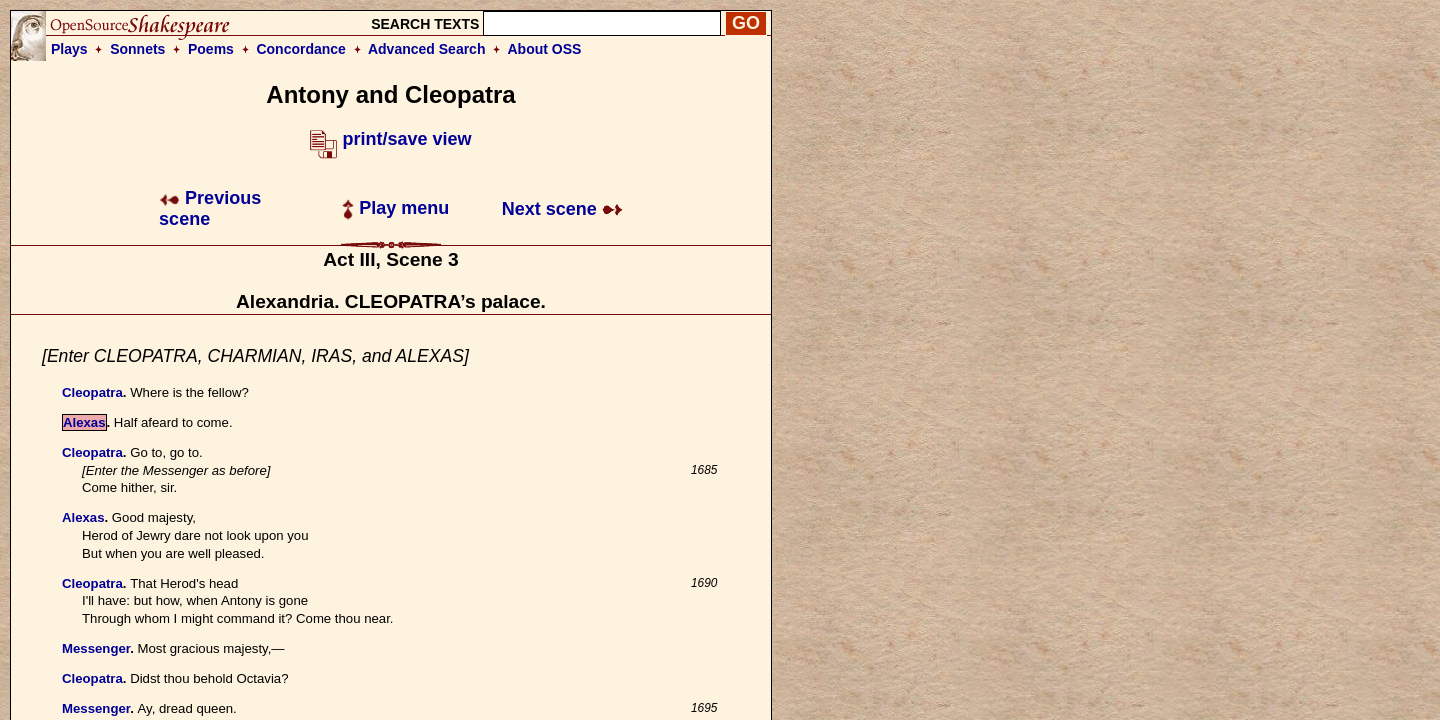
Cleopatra (92, 392)
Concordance (300, 49)
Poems (211, 49)
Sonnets (137, 49)
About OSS (545, 49)
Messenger (96, 648)
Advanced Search (427, 49)
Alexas (84, 422)
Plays (69, 49)
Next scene (562, 209)
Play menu (395, 208)
